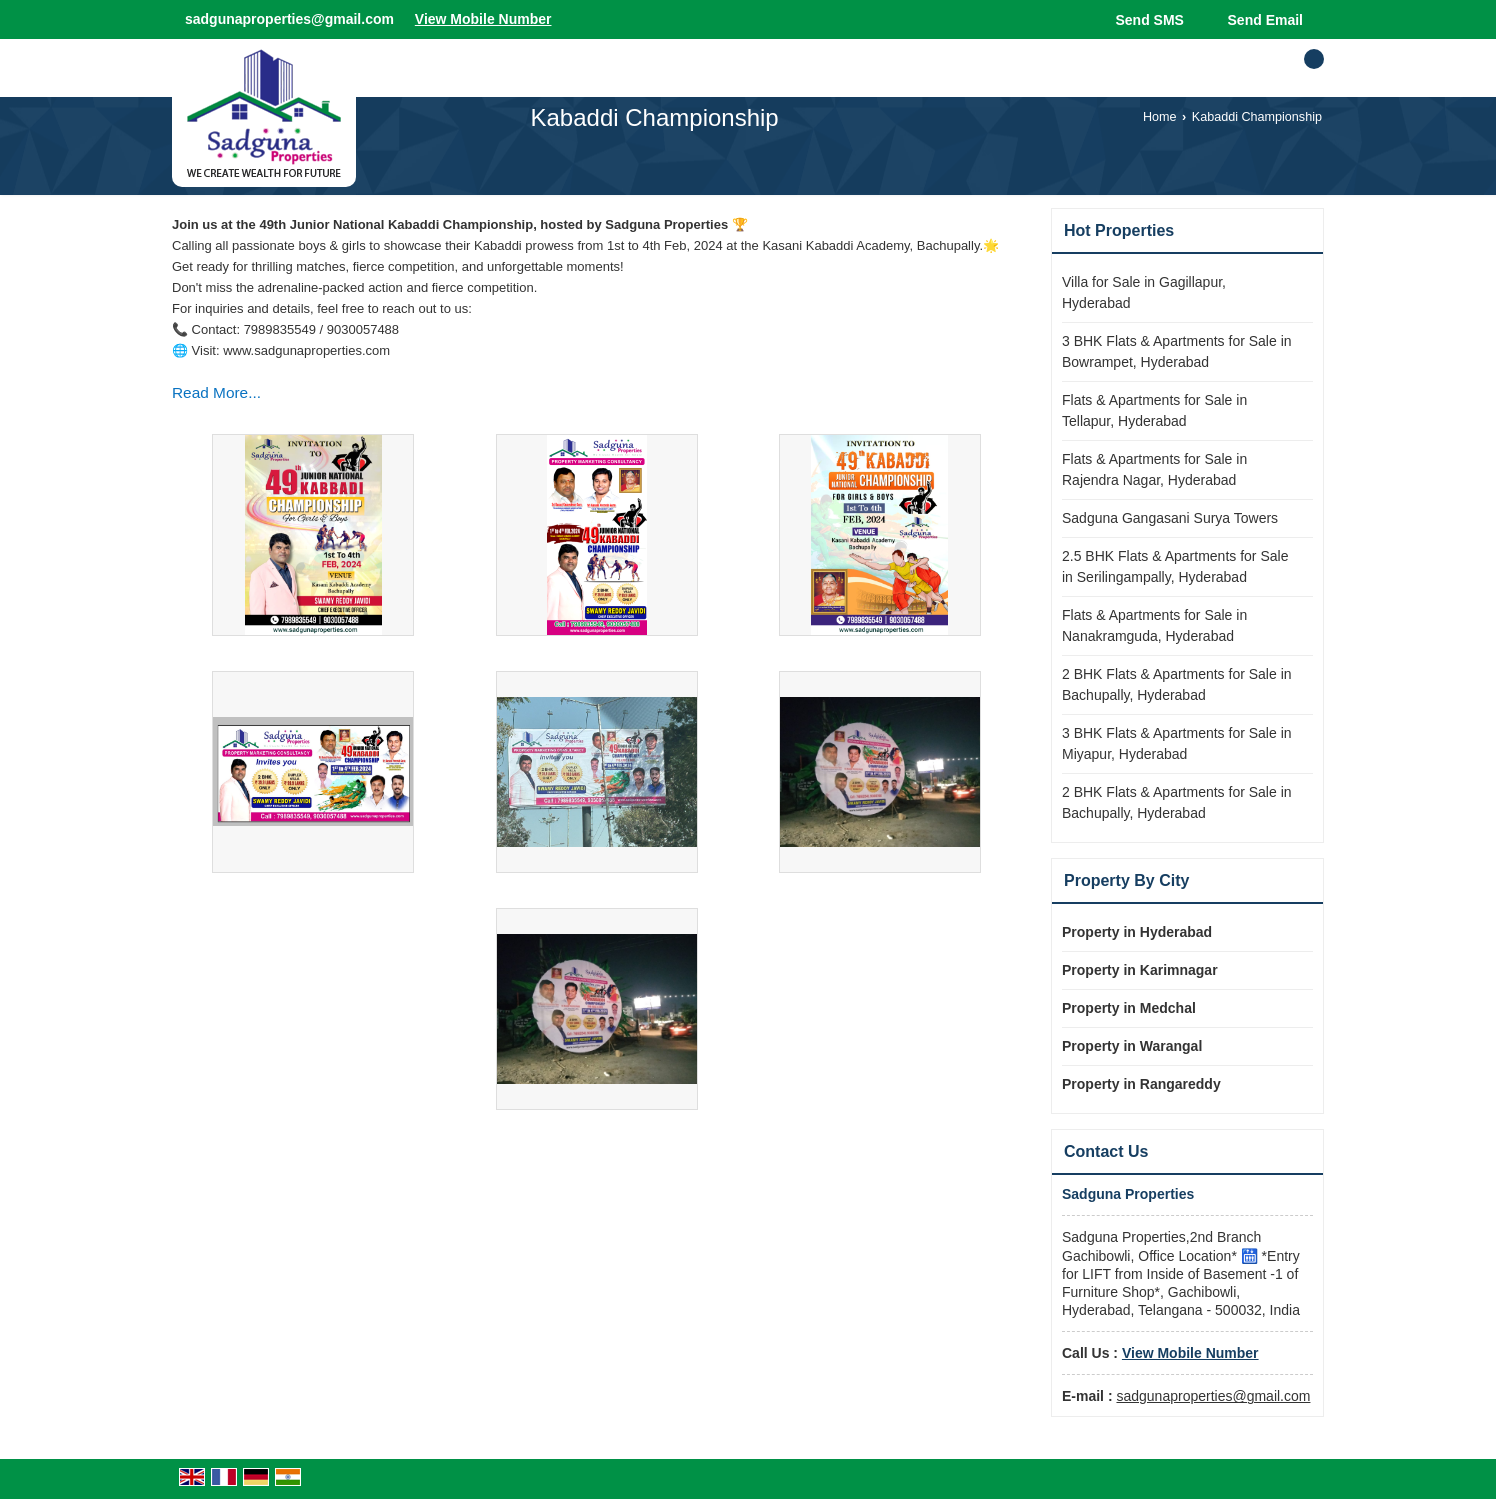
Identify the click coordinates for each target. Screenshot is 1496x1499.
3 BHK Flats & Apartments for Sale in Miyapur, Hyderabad (1177, 743)
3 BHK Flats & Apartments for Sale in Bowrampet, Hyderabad (1177, 351)
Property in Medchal (1129, 1008)
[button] (483, 19)
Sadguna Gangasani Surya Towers (1170, 518)
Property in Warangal (1132, 1046)
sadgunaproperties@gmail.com (289, 19)
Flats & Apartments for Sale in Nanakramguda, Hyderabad (1154, 625)
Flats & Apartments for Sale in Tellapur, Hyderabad (1154, 410)
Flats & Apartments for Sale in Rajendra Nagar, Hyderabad (1154, 469)
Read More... (216, 392)
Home (1160, 117)
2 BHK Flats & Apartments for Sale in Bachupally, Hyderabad (1177, 684)
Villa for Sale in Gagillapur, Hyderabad (1144, 292)
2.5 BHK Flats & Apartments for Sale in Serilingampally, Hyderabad (1175, 566)
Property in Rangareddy (1141, 1084)
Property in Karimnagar (1140, 970)
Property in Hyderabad (1137, 932)
